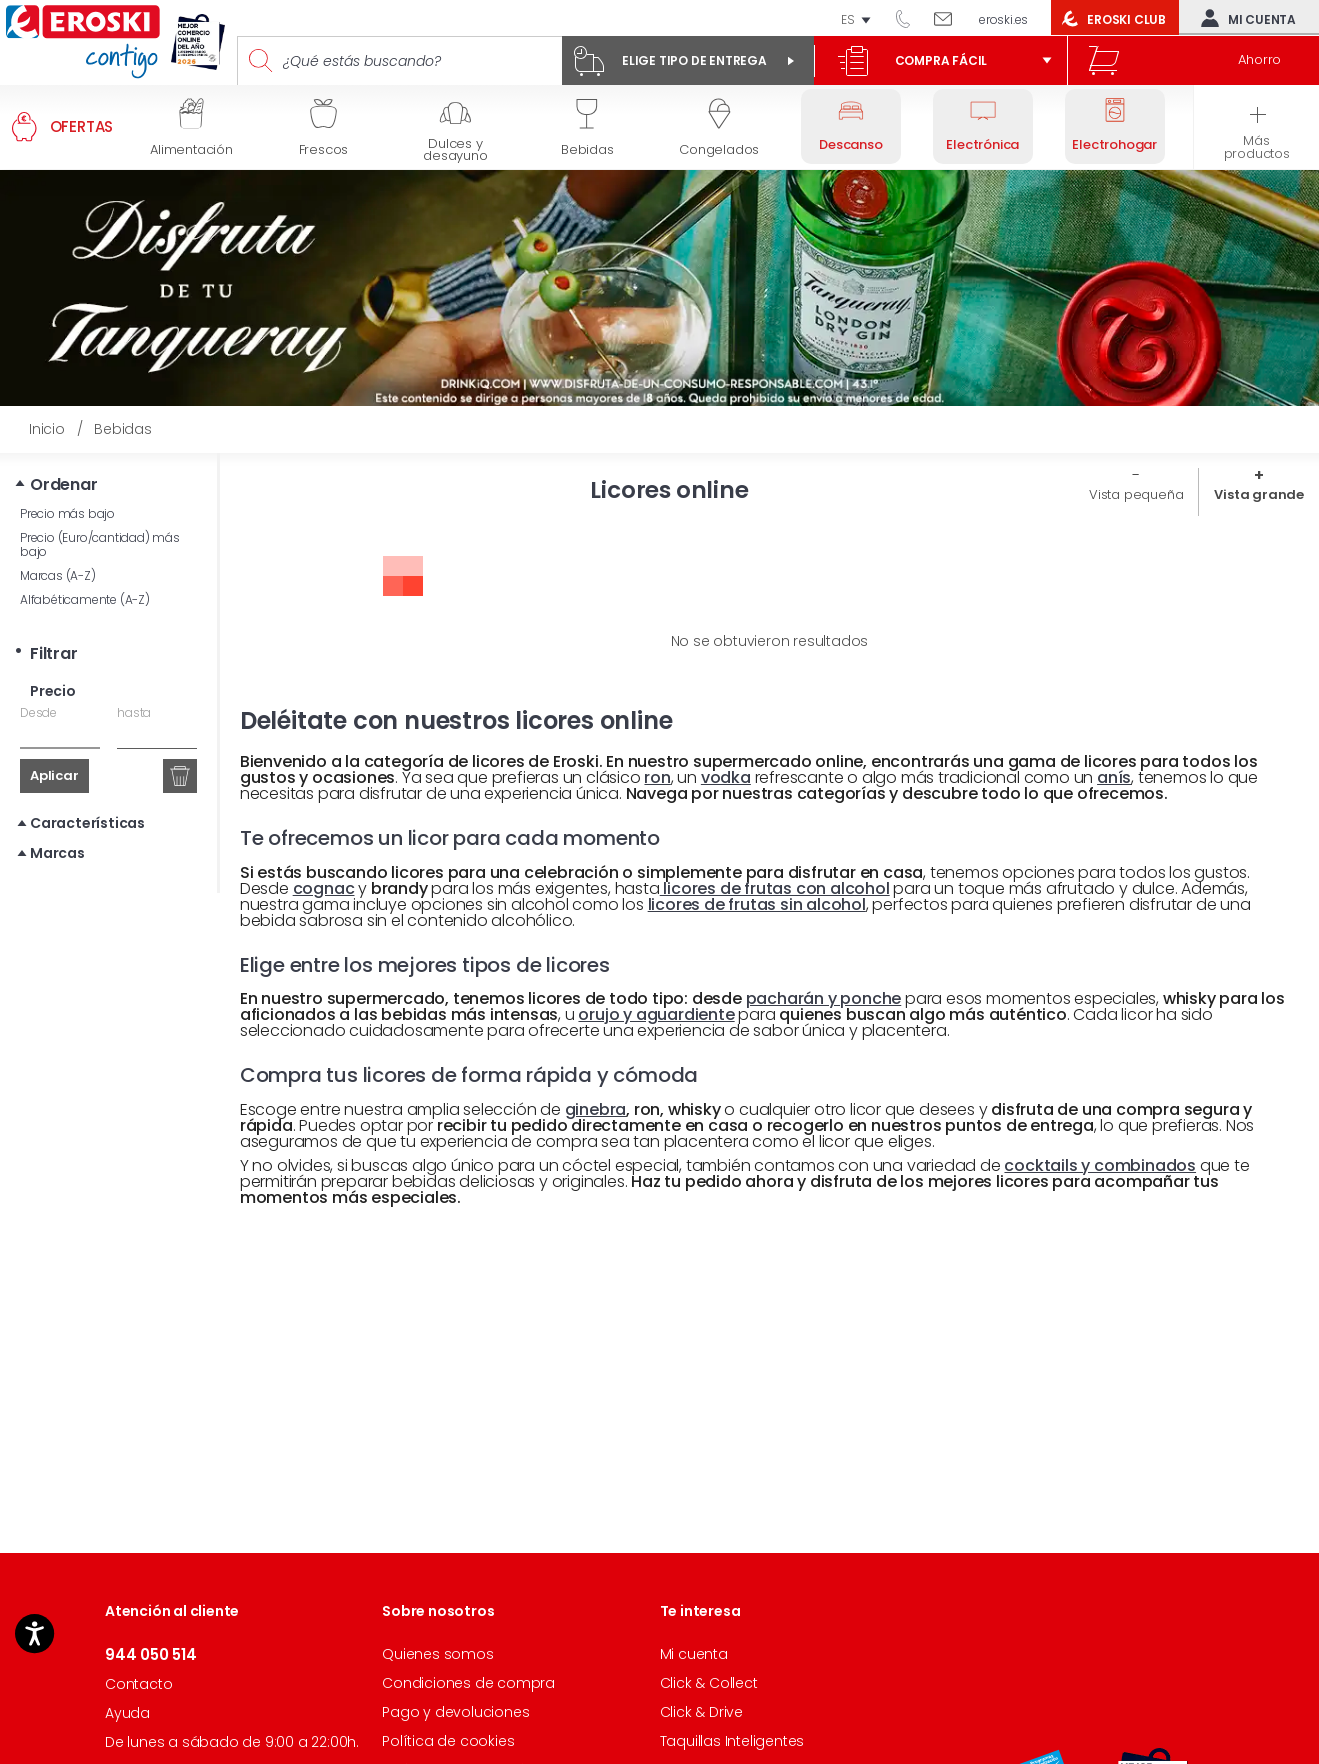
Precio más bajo (67, 513)
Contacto (138, 1684)
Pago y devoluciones (455, 1712)
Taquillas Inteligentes (732, 1741)
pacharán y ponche (824, 998)
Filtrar (54, 653)
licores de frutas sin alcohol (757, 904)
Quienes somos (437, 1654)
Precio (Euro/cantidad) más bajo (100, 544)
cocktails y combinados (1100, 1165)
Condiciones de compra (468, 1683)
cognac (324, 888)
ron (657, 777)
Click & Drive (701, 1712)
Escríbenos (950, 18)
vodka (726, 777)
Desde (38, 712)
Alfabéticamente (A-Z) (85, 599)
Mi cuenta (1244, 18)
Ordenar (64, 484)
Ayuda (127, 1713)
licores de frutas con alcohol (775, 888)
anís (1114, 777)
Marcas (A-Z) (58, 575)
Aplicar (54, 775)
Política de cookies (448, 1741)
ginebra (596, 1109)
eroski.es (1003, 19)
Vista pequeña (1136, 494)
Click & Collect (709, 1683)
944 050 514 (910, 18)
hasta (134, 712)
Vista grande (1259, 494)
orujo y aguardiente (656, 1014)
